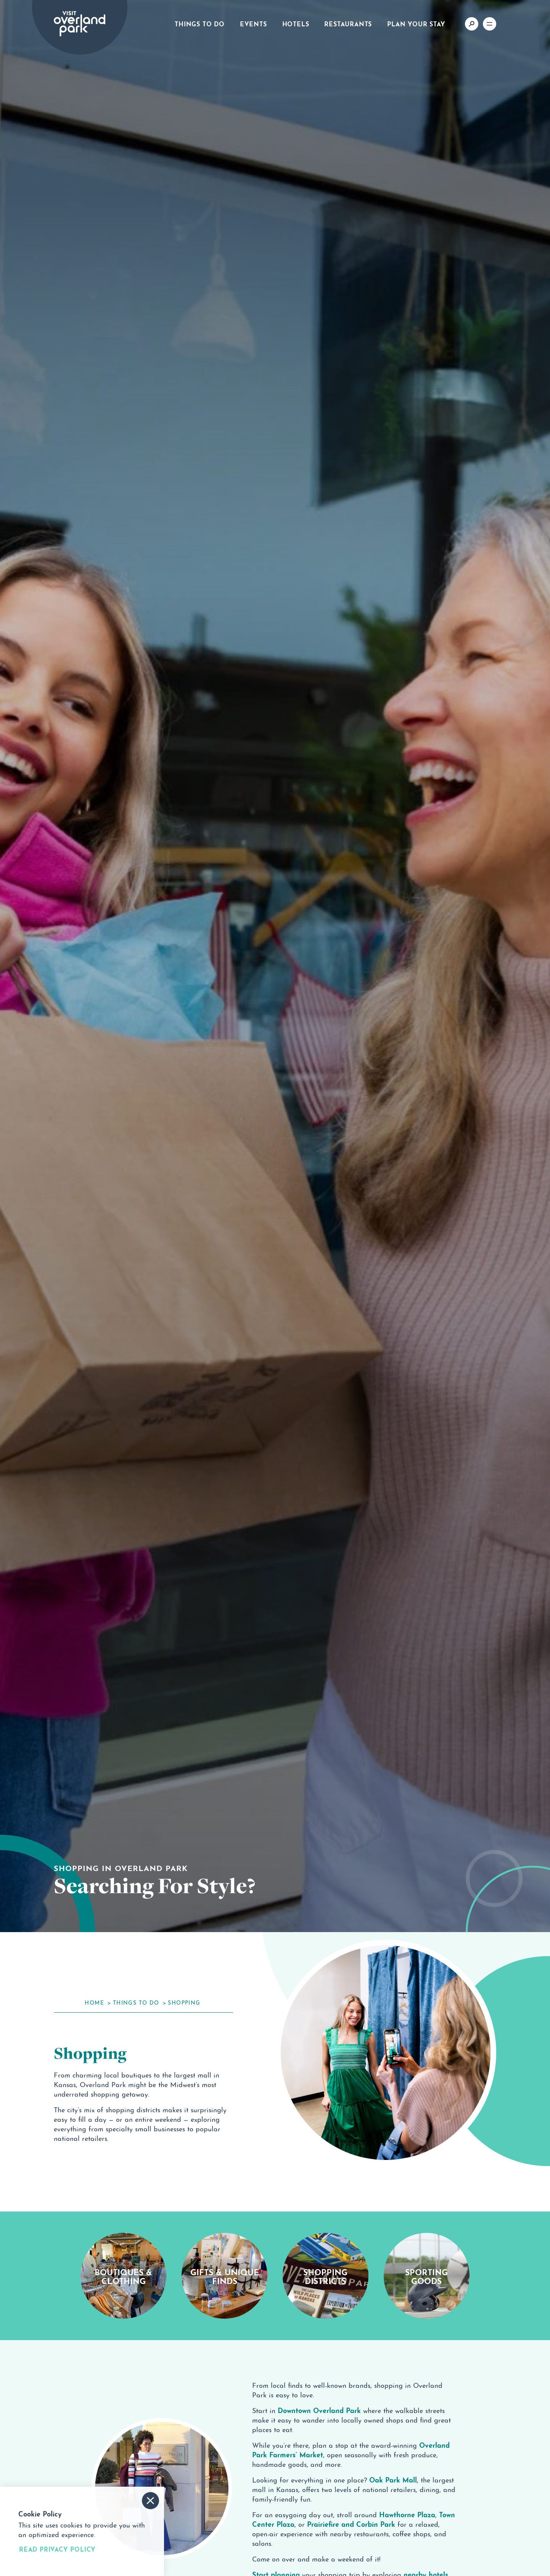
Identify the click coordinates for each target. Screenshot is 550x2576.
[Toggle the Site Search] (471, 24)
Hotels (295, 23)
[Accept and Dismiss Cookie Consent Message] (150, 2500)
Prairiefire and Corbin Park (351, 2523)
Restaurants (348, 23)
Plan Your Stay (416, 23)
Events (253, 23)
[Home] (80, 23)
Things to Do (200, 23)
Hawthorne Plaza (407, 2514)
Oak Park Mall (393, 2479)
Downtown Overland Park (319, 2410)
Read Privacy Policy (57, 2549)
